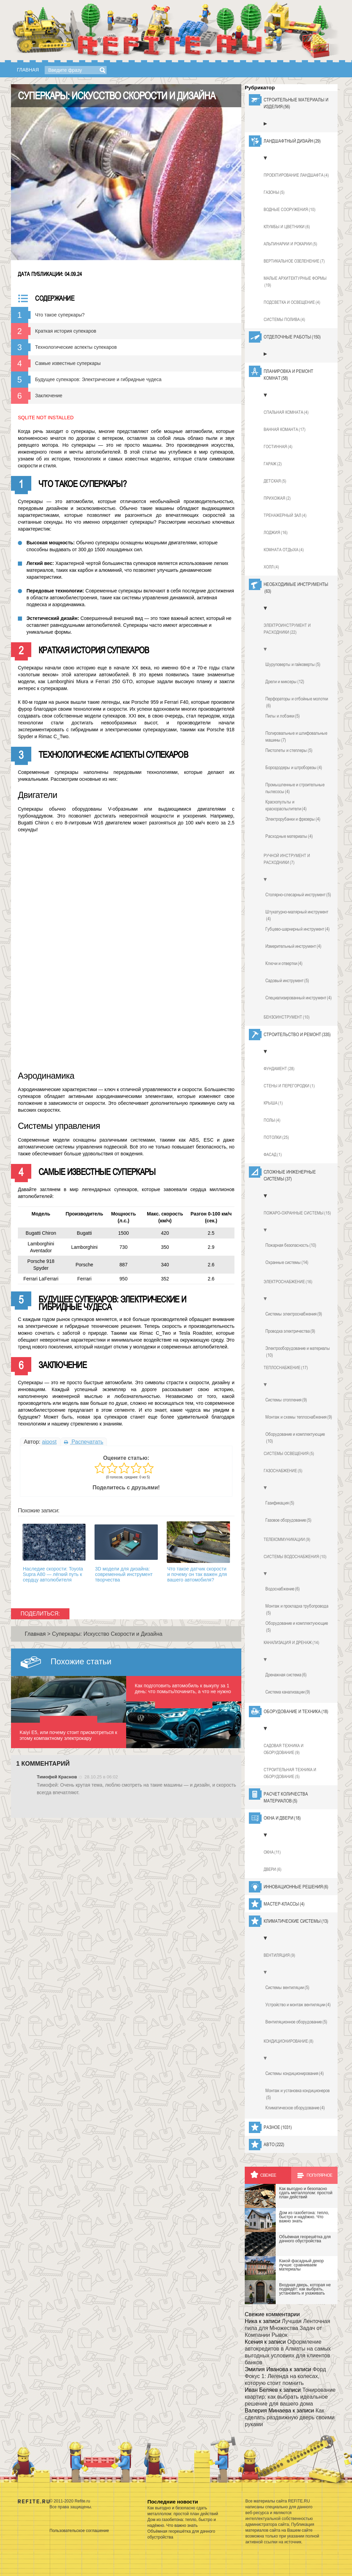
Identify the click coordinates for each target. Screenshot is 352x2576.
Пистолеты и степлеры (288, 750)
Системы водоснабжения (295, 1556)
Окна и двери (282, 1817)
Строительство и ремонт (297, 1034)
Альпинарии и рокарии (290, 244)
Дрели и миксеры (284, 681)
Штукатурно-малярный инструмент (296, 915)
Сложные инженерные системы (290, 1175)
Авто (274, 2144)
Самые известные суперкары (68, 363)
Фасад (273, 1154)
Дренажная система (286, 1674)
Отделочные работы (292, 336)
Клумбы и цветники (287, 226)
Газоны (274, 192)
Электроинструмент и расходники (287, 629)
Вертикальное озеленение (294, 261)
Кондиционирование (289, 2041)
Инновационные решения (296, 1886)
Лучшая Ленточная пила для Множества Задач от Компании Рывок (287, 2328)
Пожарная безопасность (290, 1245)
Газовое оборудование (288, 1520)
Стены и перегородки (289, 1085)
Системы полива (284, 319)
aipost (49, 1442)
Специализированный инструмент (298, 997)
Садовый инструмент (287, 980)
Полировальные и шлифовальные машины (296, 736)
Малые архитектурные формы (295, 282)
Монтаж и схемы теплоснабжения (298, 1416)
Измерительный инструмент (293, 946)
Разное (278, 2127)
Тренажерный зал (285, 515)
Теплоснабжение (286, 1367)
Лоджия (276, 532)
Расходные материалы (289, 836)
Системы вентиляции (287, 1987)
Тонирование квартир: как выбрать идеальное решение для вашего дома (290, 2397)
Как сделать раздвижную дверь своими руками (289, 2417)
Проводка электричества (290, 1331)
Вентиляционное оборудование (296, 2021)
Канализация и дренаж (291, 1642)
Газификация (279, 1502)
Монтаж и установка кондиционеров (297, 2094)
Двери (273, 1869)
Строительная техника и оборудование (290, 1773)
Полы (272, 1120)
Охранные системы (286, 1262)
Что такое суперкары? (60, 315)
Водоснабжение (282, 1588)
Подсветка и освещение (292, 302)
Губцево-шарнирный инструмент (297, 928)
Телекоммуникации (287, 1539)
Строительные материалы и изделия (296, 103)
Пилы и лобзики (282, 715)
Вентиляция (279, 1955)
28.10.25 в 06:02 (101, 1776)
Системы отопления (286, 1399)
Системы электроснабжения (293, 1313)
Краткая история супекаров (65, 331)
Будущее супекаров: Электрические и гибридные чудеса (98, 379)
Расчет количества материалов (286, 1797)
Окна (272, 1852)
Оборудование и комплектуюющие (296, 1626)
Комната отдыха (284, 549)
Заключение (48, 395)
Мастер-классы (284, 1903)
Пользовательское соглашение (79, 2530)
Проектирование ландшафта (296, 175)
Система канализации (287, 1691)
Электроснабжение (288, 1281)
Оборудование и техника (296, 1711)
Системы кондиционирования (294, 2073)
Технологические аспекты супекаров (76, 347)
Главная (28, 70)
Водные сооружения (290, 209)
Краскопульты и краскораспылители (286, 805)
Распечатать (83, 1442)
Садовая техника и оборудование (284, 1749)
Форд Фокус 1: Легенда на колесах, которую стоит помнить (285, 2376)
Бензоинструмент (287, 1017)
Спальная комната (286, 412)
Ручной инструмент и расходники (287, 859)
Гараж (273, 463)
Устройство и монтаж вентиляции (298, 2004)
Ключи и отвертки (283, 963)
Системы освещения (289, 1453)
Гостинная (278, 446)
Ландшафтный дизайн (292, 140)
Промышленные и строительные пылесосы (294, 788)
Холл (271, 567)
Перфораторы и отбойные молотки (296, 702)
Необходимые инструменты (296, 588)
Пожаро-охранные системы (297, 1213)
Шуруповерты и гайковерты (292, 664)
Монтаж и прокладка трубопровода (296, 1609)
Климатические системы (296, 1921)
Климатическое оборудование (295, 2107)
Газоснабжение (283, 1470)
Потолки (276, 1137)
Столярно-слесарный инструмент (298, 894)
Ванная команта (285, 429)
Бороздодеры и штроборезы (293, 767)
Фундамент (279, 1068)
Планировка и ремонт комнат (288, 374)
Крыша (273, 1103)
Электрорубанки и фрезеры (292, 818)
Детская (275, 481)
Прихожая (277, 498)
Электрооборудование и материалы (297, 1351)
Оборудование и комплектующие (295, 1437)
